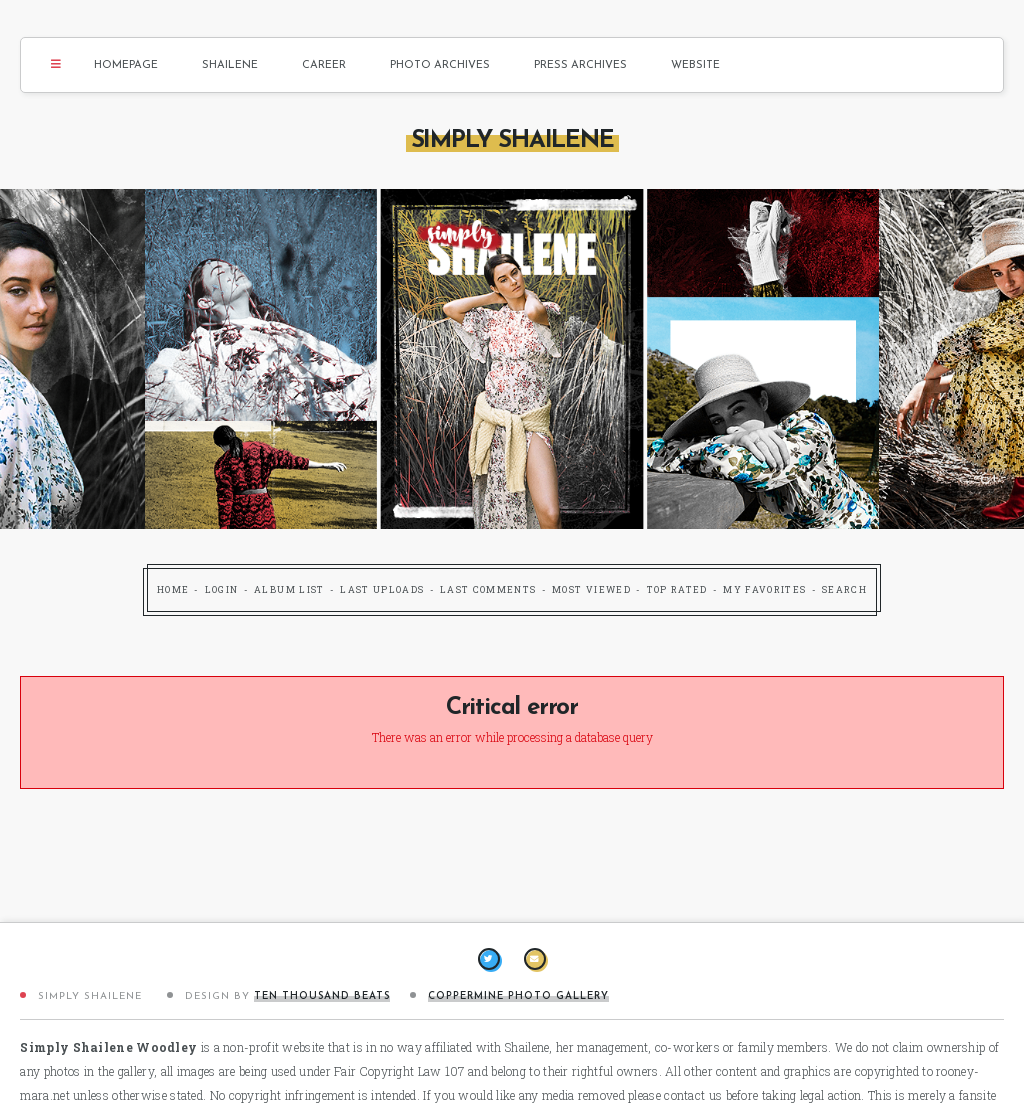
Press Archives (580, 65)
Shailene (230, 65)
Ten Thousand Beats (322, 996)
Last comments (488, 589)
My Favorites (764, 589)
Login (222, 589)
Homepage (126, 65)
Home (173, 589)
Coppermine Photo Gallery (518, 996)
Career (324, 65)
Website (695, 65)
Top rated (677, 589)
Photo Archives (440, 65)
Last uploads (382, 589)
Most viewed (591, 589)
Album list (289, 589)
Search (844, 589)
